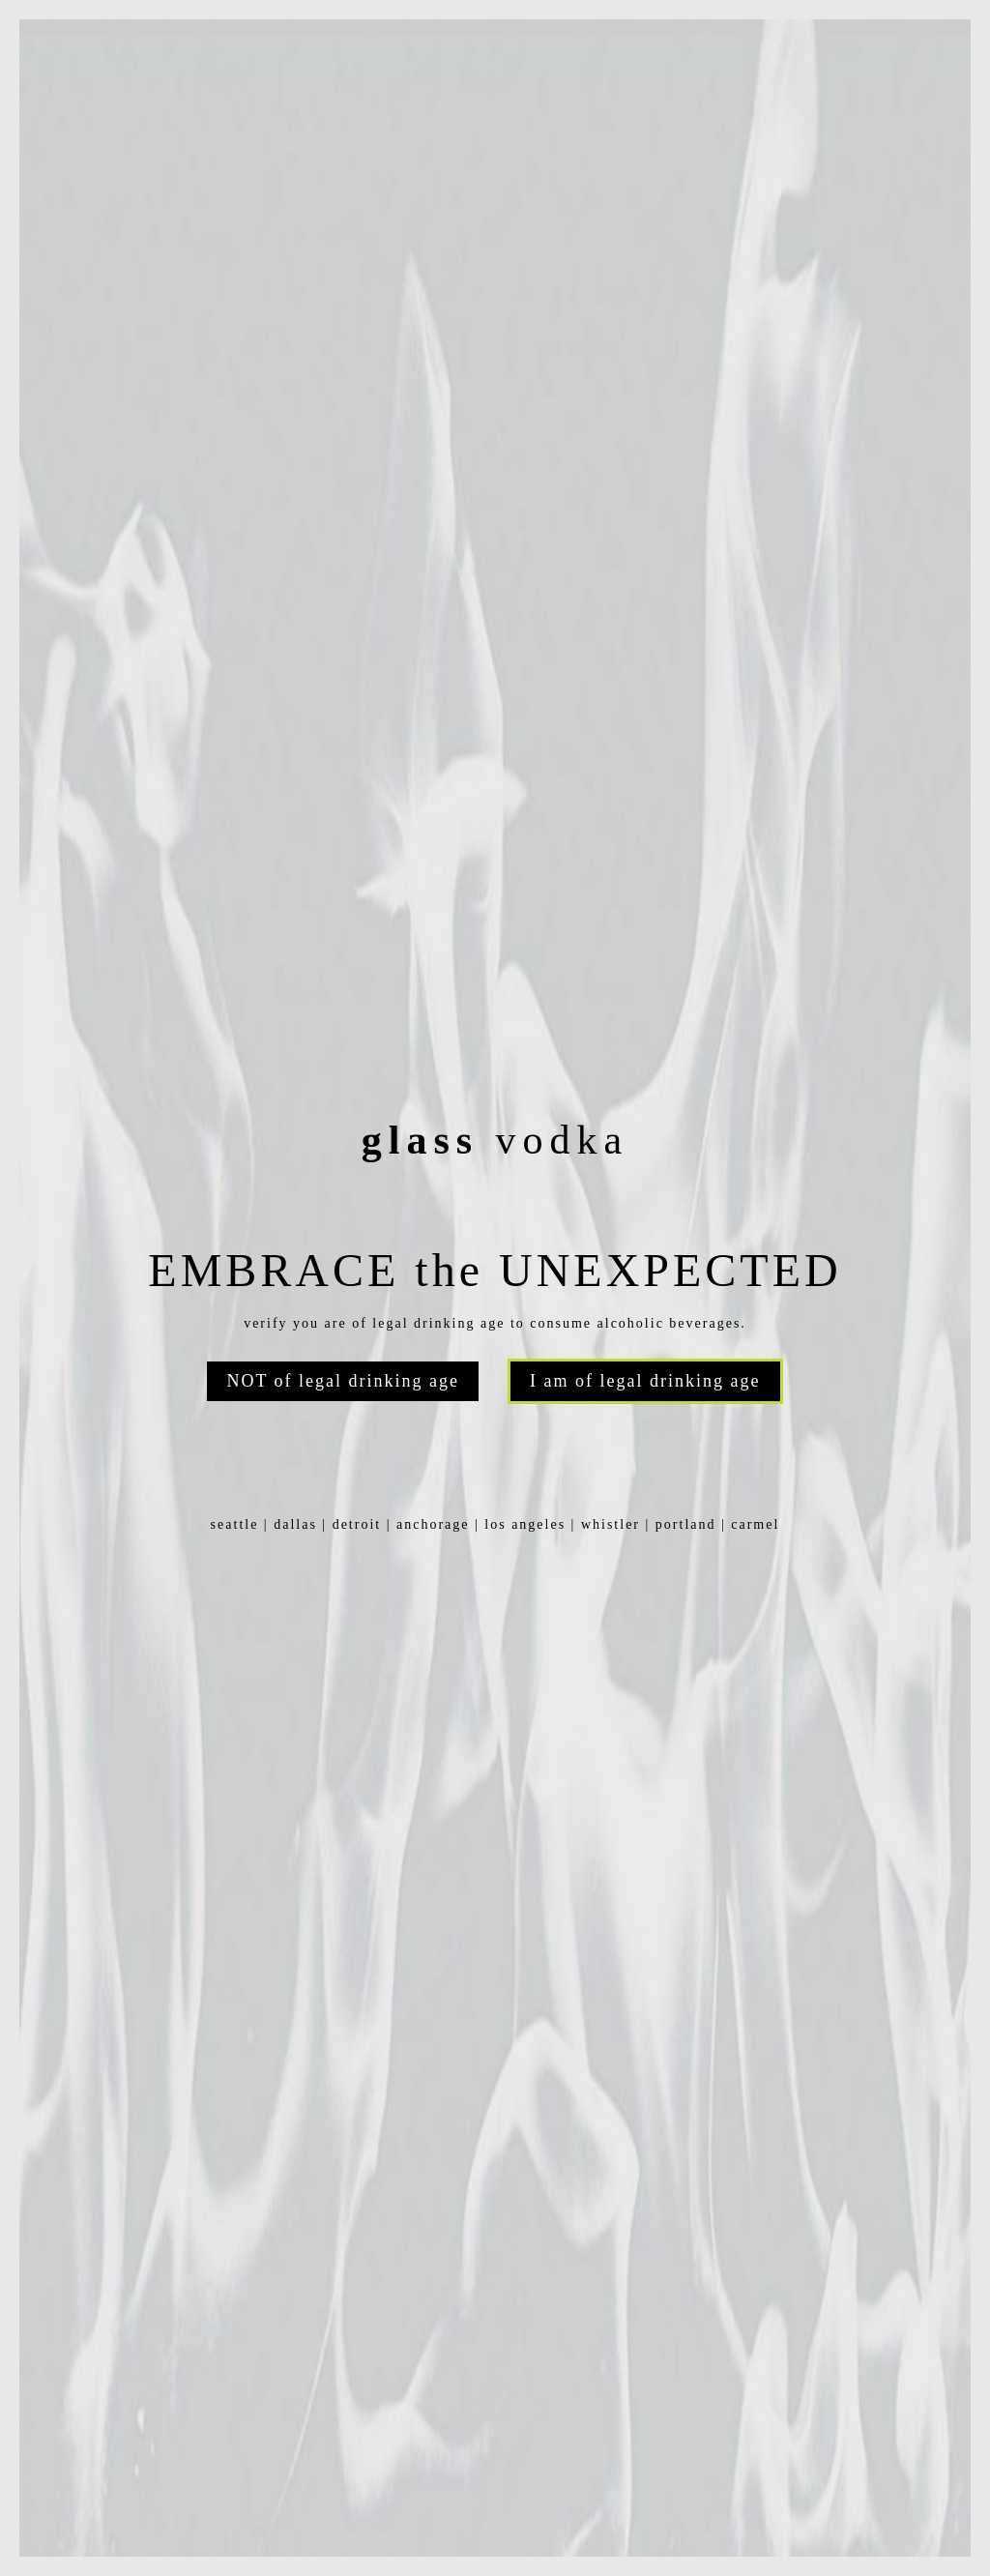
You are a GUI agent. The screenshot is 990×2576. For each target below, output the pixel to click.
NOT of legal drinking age (342, 1380)
